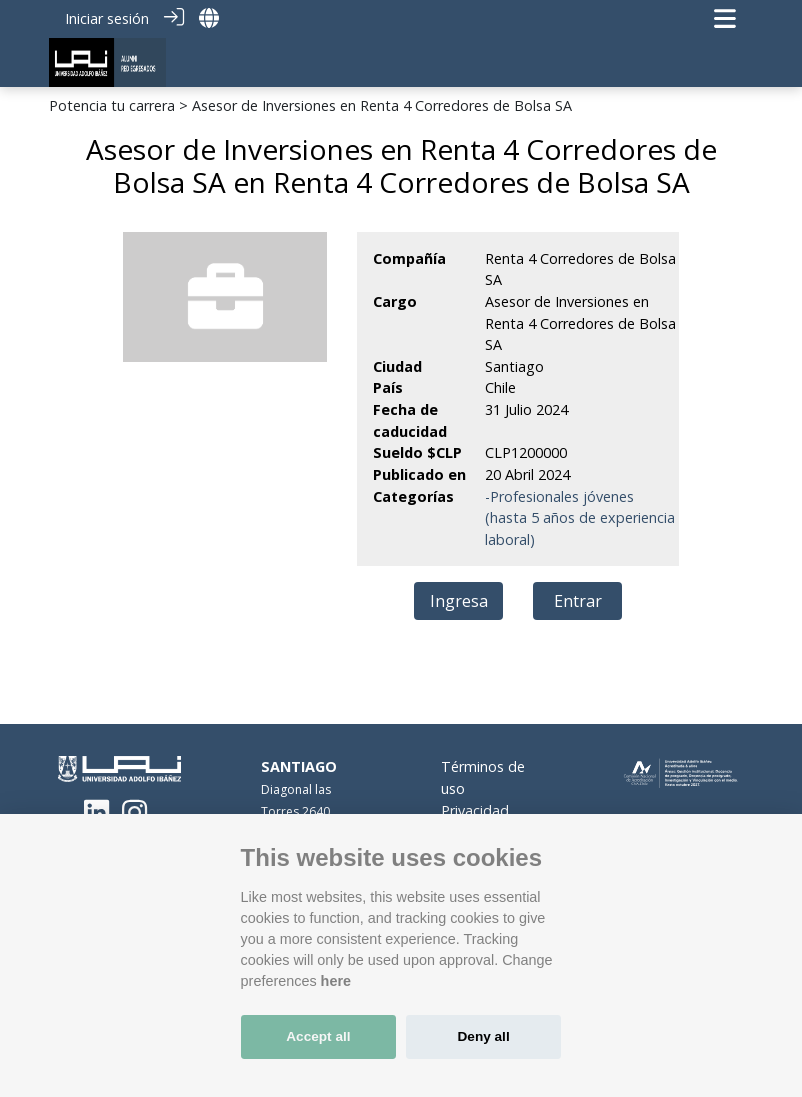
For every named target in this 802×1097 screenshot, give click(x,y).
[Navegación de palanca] (725, 18)
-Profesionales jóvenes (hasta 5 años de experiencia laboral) (580, 518)
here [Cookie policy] (336, 981)
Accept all (318, 1036)
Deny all (484, 1036)
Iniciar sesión (107, 18)
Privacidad (475, 810)
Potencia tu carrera (112, 105)
